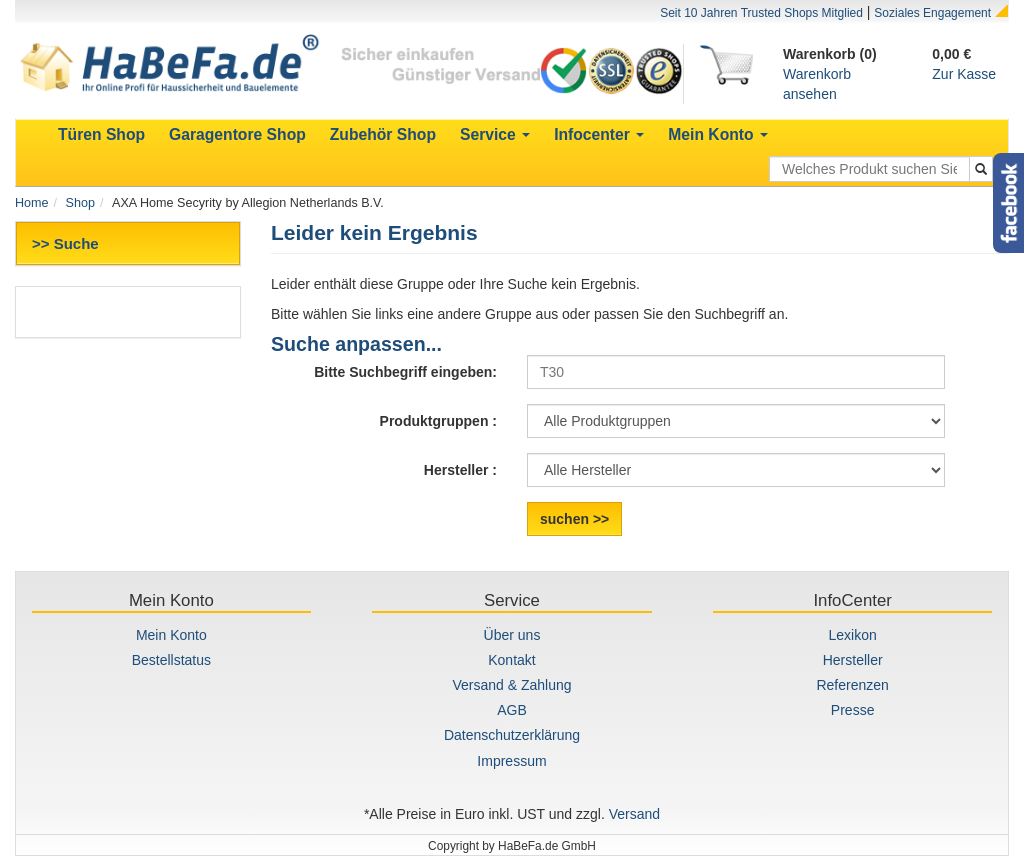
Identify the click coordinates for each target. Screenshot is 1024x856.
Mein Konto (171, 635)
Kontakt (511, 660)
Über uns (512, 635)
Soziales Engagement (932, 13)
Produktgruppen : (438, 421)
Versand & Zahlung (511, 685)
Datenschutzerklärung (512, 735)
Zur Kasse (964, 74)
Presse (853, 710)
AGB (512, 710)
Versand (634, 814)
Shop (80, 203)
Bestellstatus (171, 660)
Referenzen (852, 685)
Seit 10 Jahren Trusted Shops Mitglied (761, 13)
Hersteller (853, 660)
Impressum (511, 761)
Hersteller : (460, 470)
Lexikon (853, 635)
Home (32, 203)
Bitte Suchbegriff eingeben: (405, 372)
